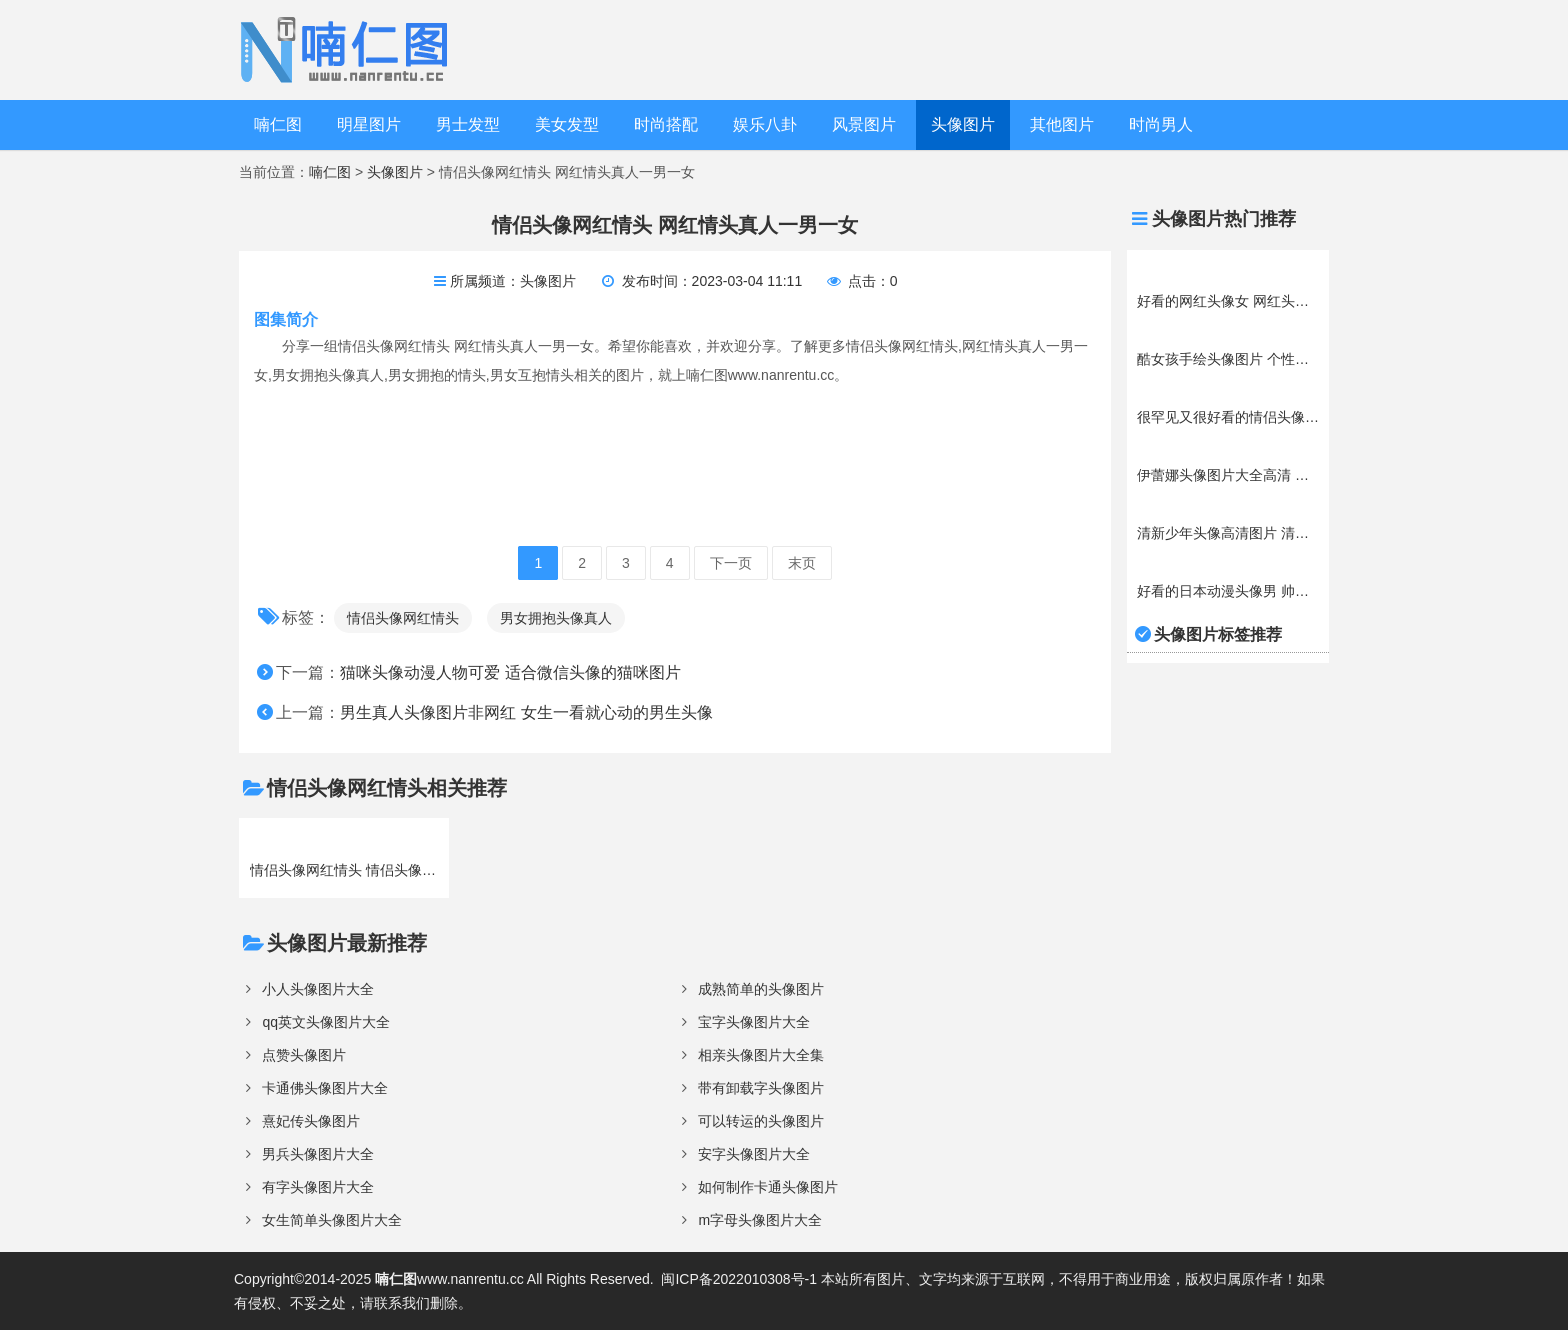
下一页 (731, 563)
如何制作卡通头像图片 (768, 1187)
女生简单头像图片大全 (332, 1220)
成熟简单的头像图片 (761, 989)
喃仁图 (278, 124)
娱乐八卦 (765, 124)
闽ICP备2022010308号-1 (739, 1279)
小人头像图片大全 (318, 989)
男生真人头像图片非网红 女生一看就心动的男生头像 (526, 712)
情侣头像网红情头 (403, 618)
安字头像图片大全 (754, 1154)
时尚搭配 (666, 124)
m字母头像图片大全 (760, 1220)
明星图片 (369, 124)
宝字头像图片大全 (754, 1022)
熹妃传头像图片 (311, 1121)
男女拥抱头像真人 (556, 618)
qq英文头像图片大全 (326, 1022)
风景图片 (864, 124)
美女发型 (567, 124)
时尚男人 (1161, 124)
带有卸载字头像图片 (761, 1088)
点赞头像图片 (304, 1055)
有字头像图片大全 (318, 1187)
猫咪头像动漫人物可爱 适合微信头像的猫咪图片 (510, 672)
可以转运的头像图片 (761, 1121)
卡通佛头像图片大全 (325, 1088)
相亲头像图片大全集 (761, 1055)
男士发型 (468, 124)
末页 (802, 563)
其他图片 (1062, 124)
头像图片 (963, 124)
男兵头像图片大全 (318, 1154)
